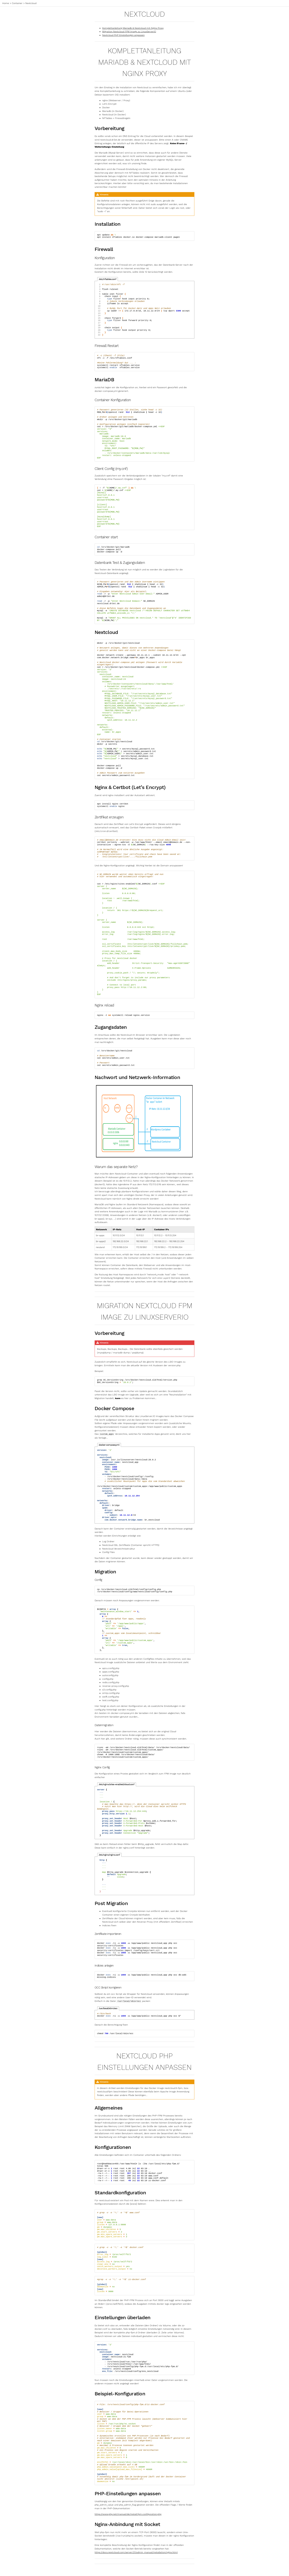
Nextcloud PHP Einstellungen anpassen (123, 35)
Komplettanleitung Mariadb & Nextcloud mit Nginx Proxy (133, 28)
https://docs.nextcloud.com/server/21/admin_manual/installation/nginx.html (136, 2552)
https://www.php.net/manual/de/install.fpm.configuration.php (128, 2514)
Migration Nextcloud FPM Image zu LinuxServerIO (129, 31)
